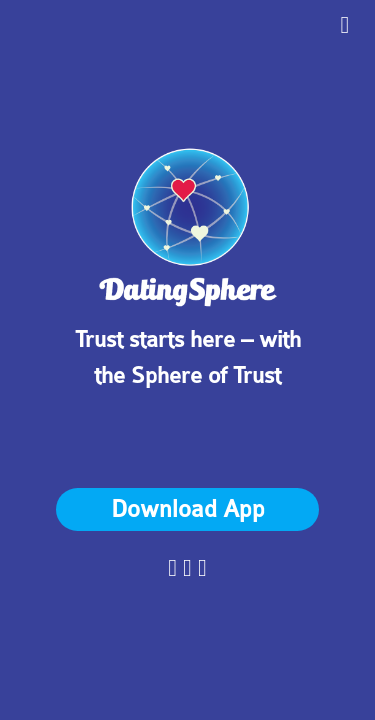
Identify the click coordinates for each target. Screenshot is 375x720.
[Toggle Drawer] (345, 24)
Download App (188, 509)
